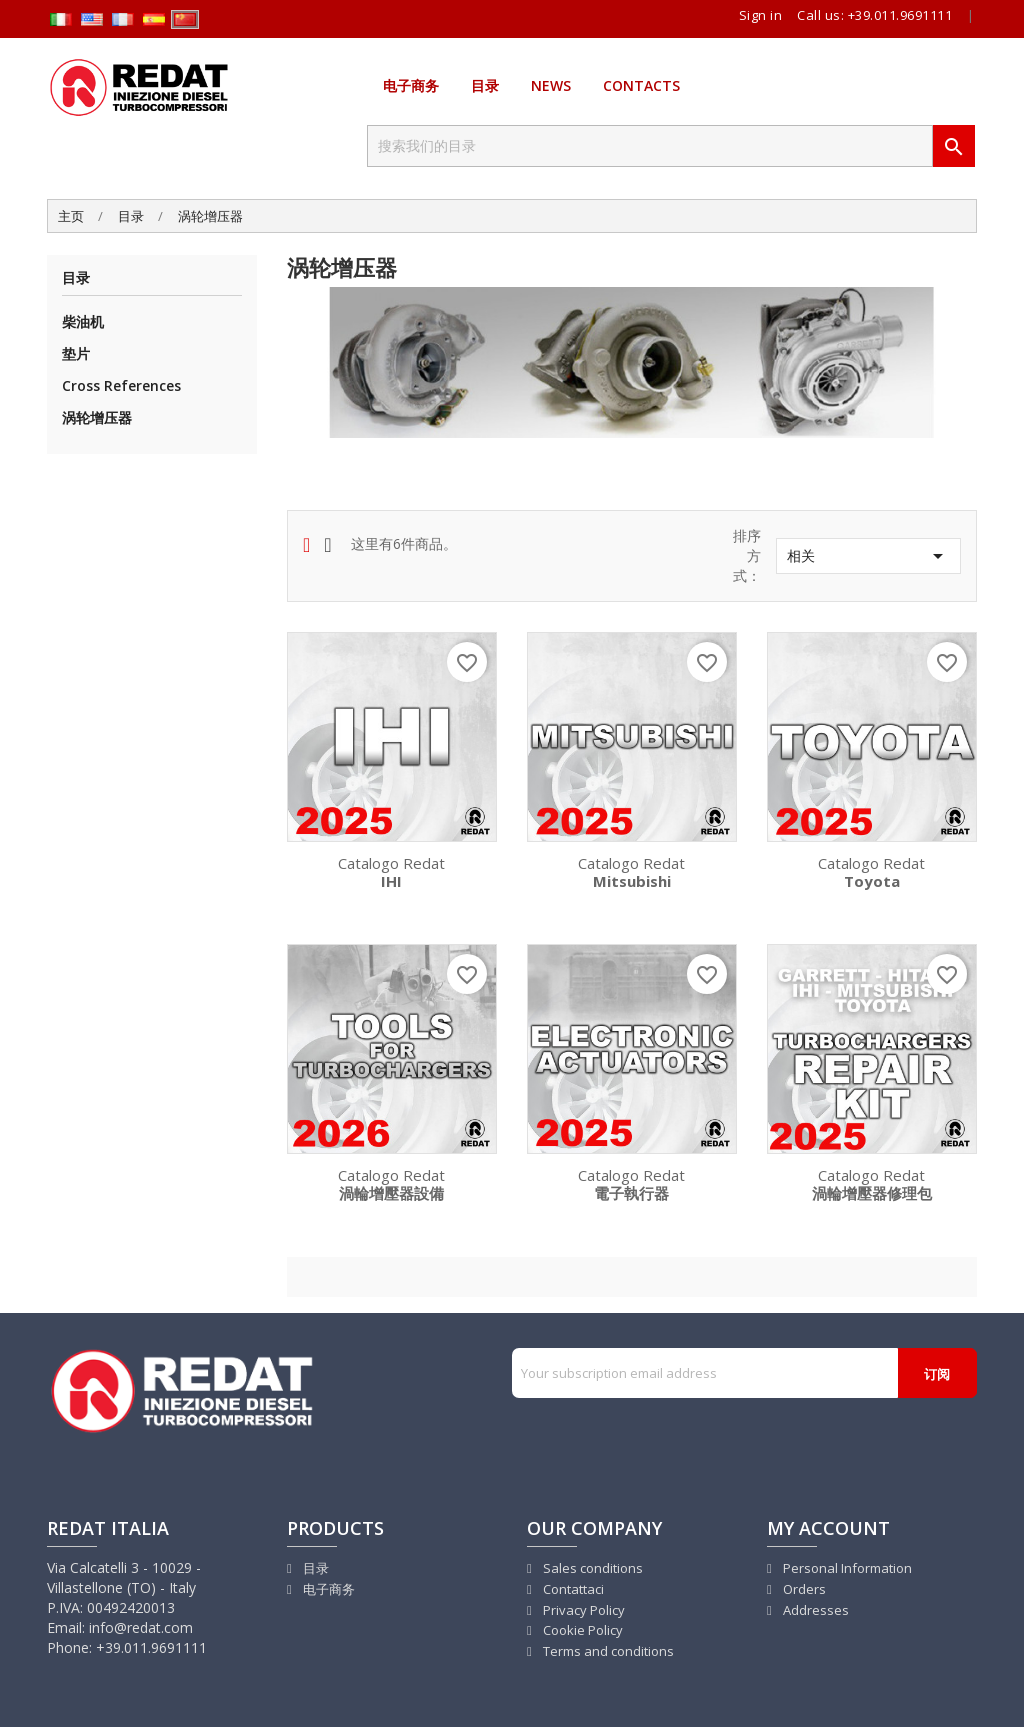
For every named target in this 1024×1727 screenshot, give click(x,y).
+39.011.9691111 (900, 15)
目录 (485, 85)
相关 (868, 556)
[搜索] (650, 146)
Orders (803, 1589)
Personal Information (846, 1568)
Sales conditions (591, 1568)
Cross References (121, 385)
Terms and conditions (607, 1651)
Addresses (814, 1610)
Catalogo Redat (392, 871)
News (551, 85)
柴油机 (83, 321)
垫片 (76, 353)
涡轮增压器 (97, 417)
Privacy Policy (582, 1610)
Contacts (641, 85)
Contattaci (572, 1589)
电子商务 (411, 85)
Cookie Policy (581, 1630)
